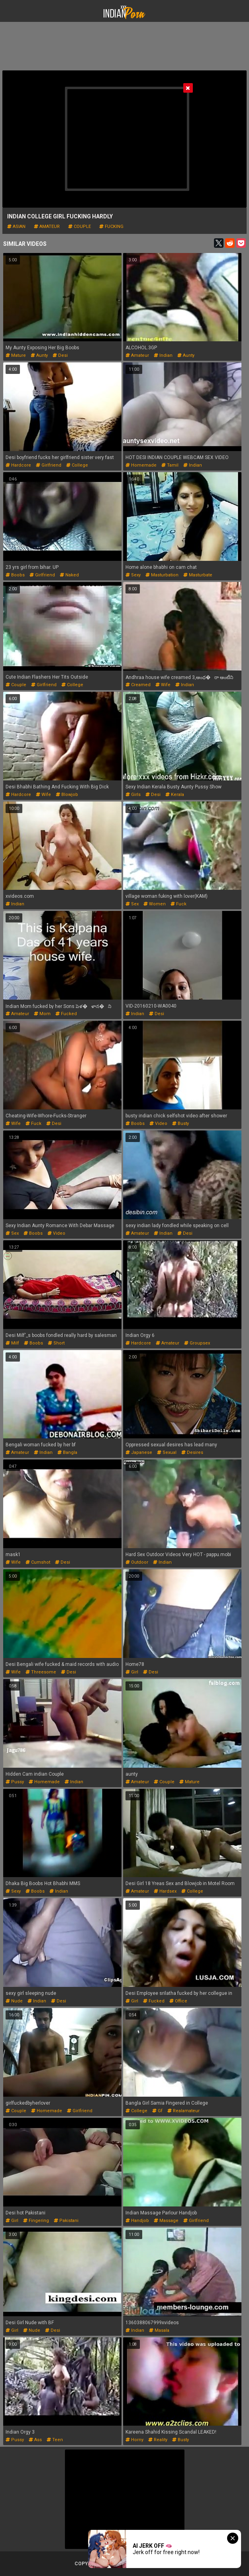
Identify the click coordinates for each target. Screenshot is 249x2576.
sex (132, 904)
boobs (15, 575)
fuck (178, 904)
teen (55, 2439)
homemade (141, 465)
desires (192, 1452)
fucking (111, 226)
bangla (67, 1452)
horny (134, 2439)
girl (131, 1672)
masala (159, 2330)
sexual (166, 1452)
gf (157, 2110)
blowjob (67, 794)
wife (163, 684)
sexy (133, 575)
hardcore (18, 465)
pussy (15, 1781)
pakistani (66, 2220)
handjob (137, 2220)
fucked (66, 1013)
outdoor (136, 1562)
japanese (138, 1452)
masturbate (197, 575)
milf (12, 1343)
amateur (47, 226)
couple (79, 226)
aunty (39, 355)
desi (60, 355)
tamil (169, 465)
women (154, 904)
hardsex (165, 1891)
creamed (138, 684)
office (178, 2001)
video (158, 1123)
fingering (36, 2220)
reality (157, 2439)
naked (69, 575)
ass (35, 2439)
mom (42, 1013)
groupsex (197, 1343)
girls (133, 794)
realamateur (183, 2110)
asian (16, 226)
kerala (174, 794)
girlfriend (48, 465)
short (56, 1343)
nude (14, 2001)
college (77, 465)
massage (166, 2220)
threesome (40, 1672)
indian (163, 355)
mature (16, 355)
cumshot (37, 1562)
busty (180, 1123)
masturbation (161, 575)
